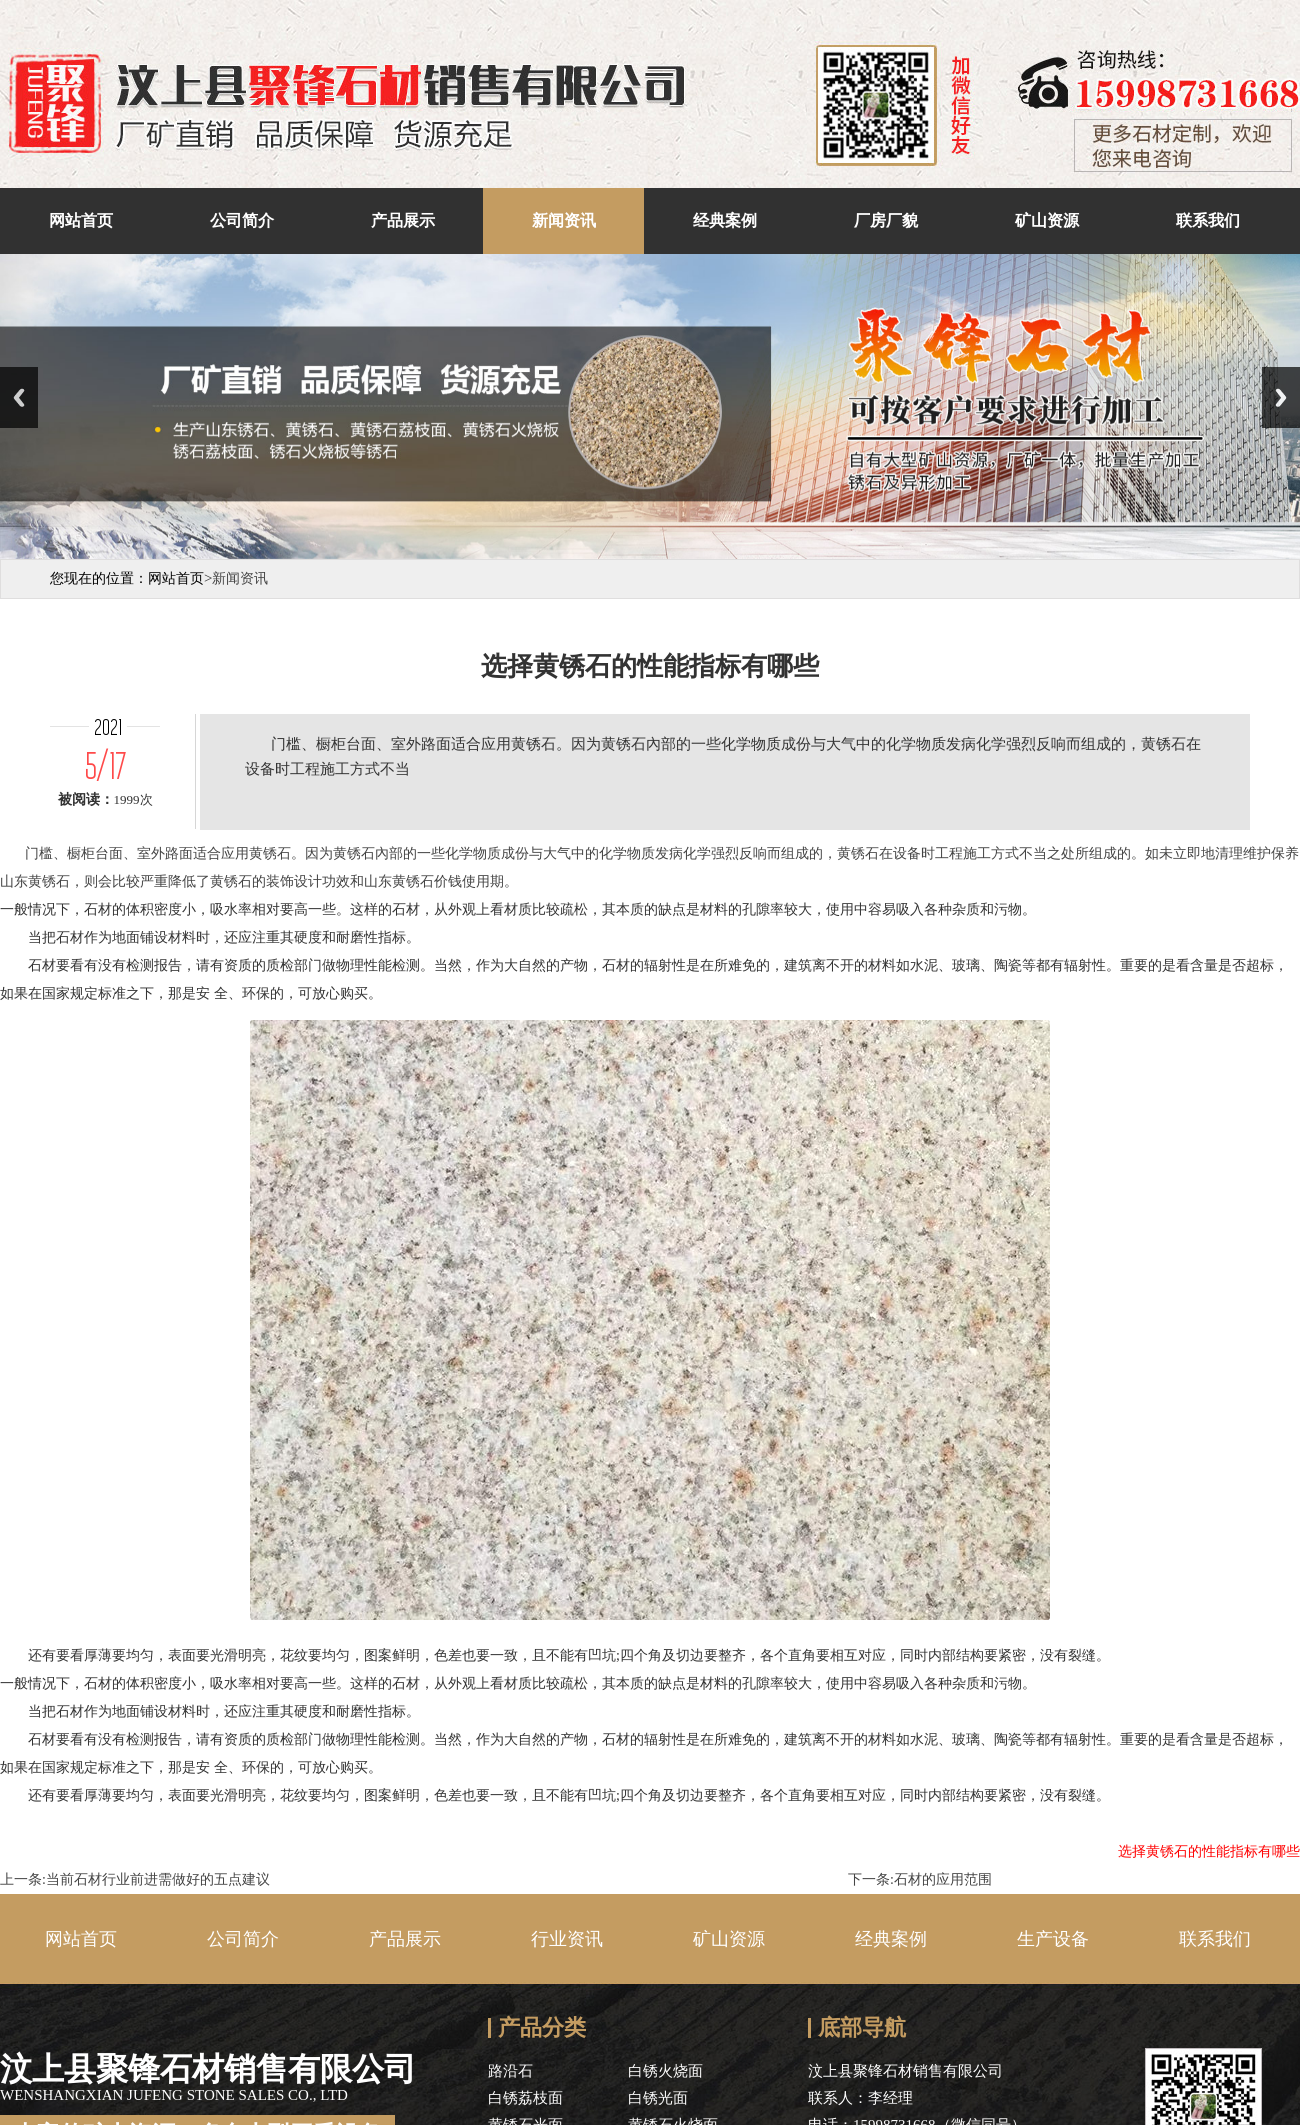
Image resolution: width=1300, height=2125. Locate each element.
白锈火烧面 (665, 2071)
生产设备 (1053, 1939)
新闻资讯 (564, 220)
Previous (19, 397)
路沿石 (510, 2071)
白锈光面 (658, 2098)
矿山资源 (1047, 220)
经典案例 (725, 220)
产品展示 (403, 220)
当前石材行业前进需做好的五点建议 (158, 1879)
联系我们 (1208, 220)
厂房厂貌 (886, 220)
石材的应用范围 (943, 1879)
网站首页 (81, 220)
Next (1281, 397)
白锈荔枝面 (525, 2098)
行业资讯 (567, 1939)
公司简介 (242, 220)
